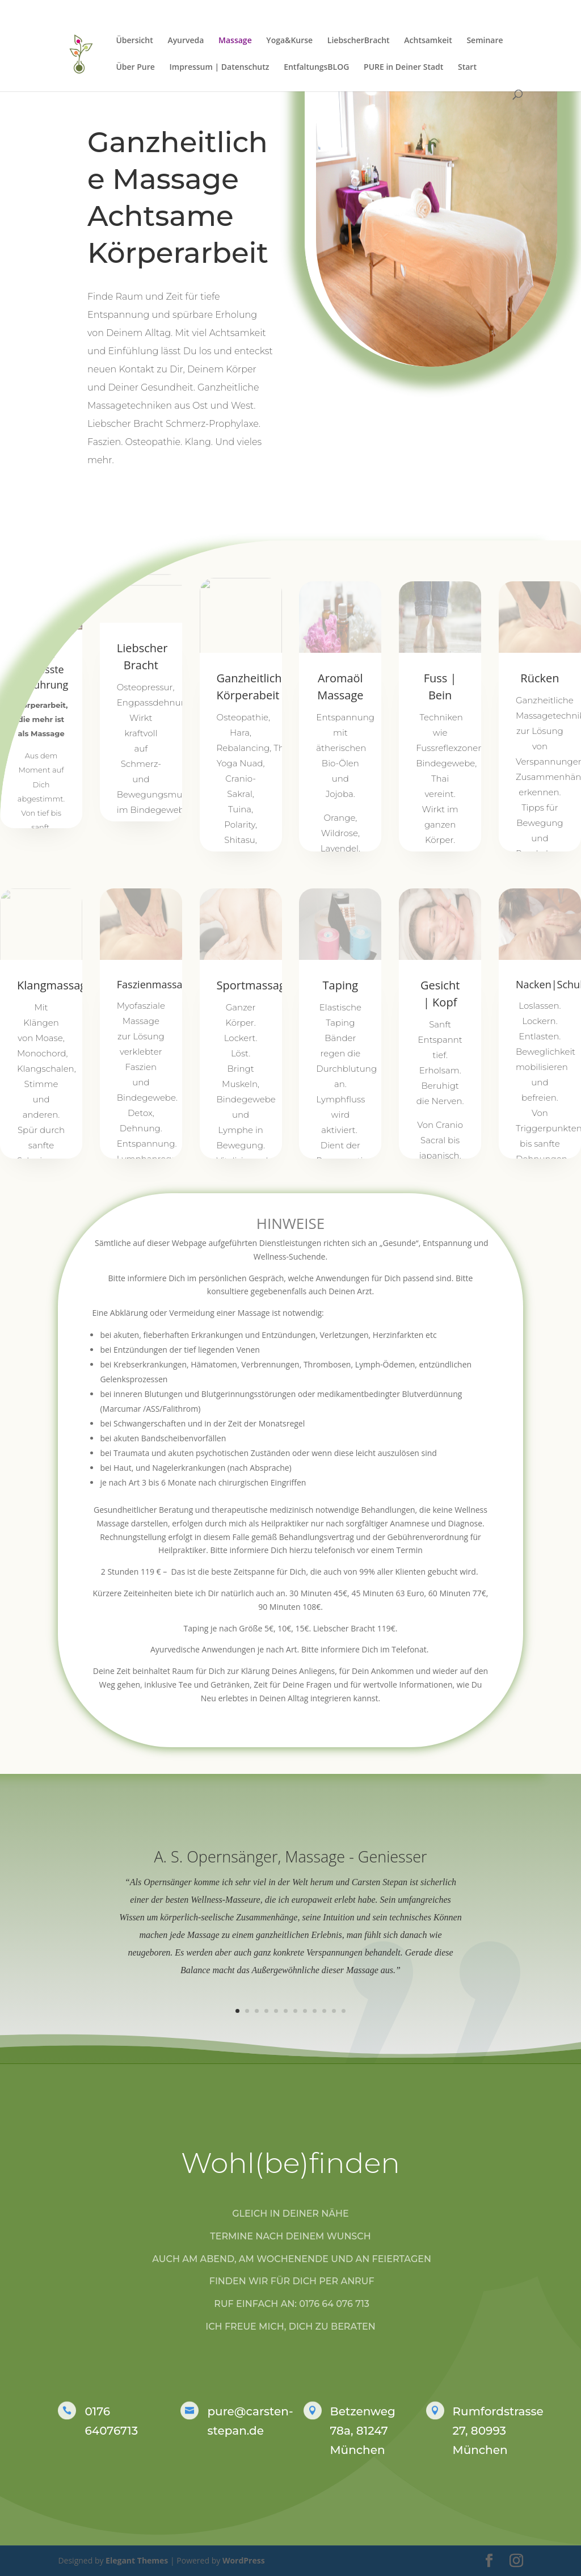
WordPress (243, 2560)
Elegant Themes (137, 2560)
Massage (235, 40)
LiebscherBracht (358, 40)
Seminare (484, 40)
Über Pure (135, 67)
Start (467, 67)
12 (344, 2011)
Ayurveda (185, 40)
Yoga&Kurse (289, 40)
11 (334, 2011)
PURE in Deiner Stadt (403, 67)
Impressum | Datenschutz (220, 67)
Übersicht (134, 40)
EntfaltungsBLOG (316, 67)
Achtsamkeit (428, 40)
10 (324, 2011)
